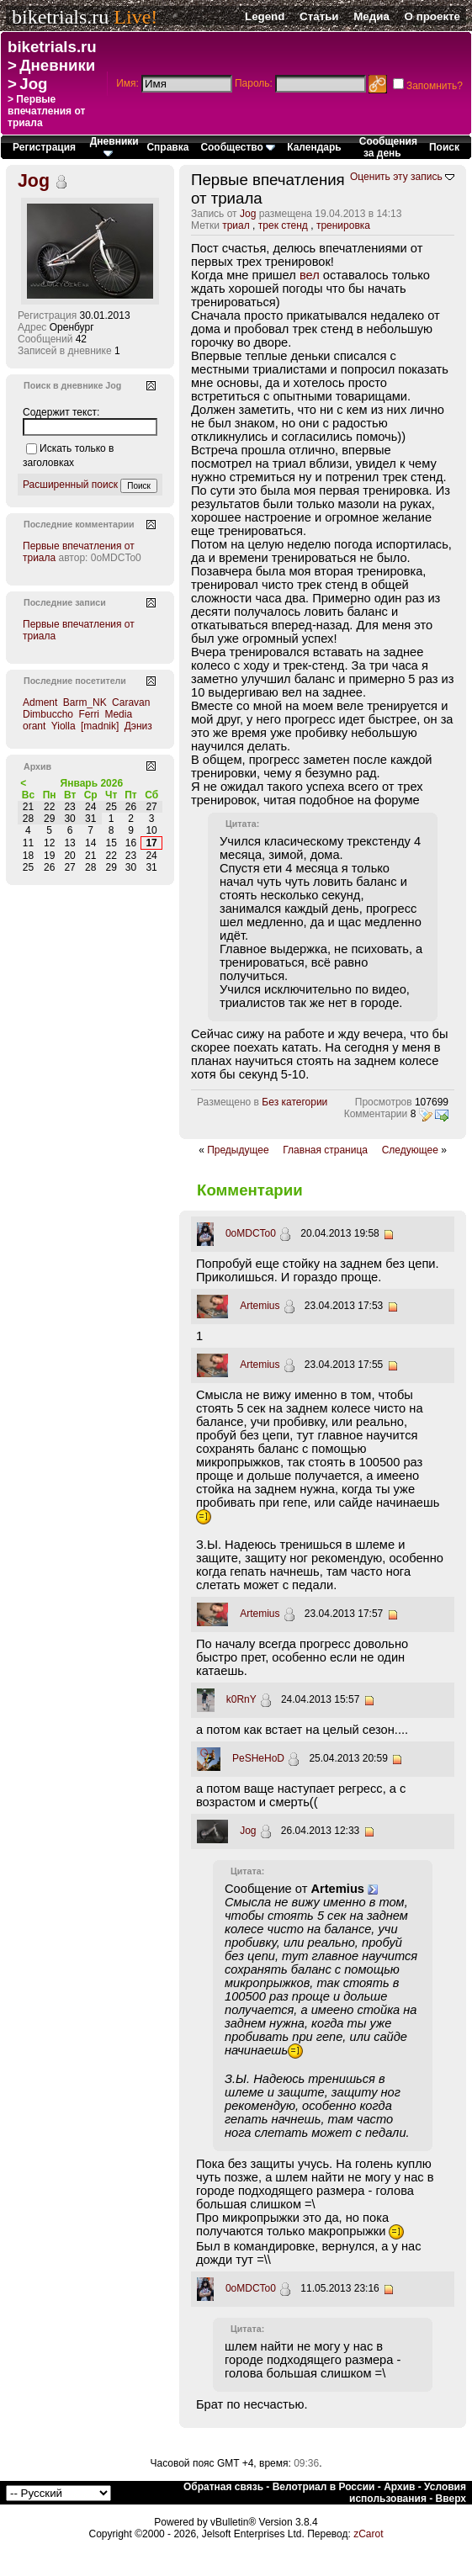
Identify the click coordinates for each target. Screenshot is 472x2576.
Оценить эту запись (396, 177)
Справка (167, 147)
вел (310, 275)
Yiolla (63, 726)
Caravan (131, 702)
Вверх (451, 2498)
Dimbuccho (48, 714)
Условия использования (407, 2492)
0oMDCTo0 (250, 1233)
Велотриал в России (324, 2487)
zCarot (368, 2534)
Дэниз (138, 726)
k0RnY (241, 1699)
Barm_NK (85, 702)
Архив (399, 2487)
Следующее (410, 1150)
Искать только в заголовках (68, 456)
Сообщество (237, 147)
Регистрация (44, 147)
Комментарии (376, 1114)
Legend (264, 16)
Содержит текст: (61, 412)
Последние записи (65, 602)
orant (34, 726)
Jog (33, 84)
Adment (40, 702)
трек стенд (283, 225)
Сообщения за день (388, 147)
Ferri (88, 714)
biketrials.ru (60, 17)
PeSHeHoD (258, 1758)
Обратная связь (223, 2487)
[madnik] (100, 726)
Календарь (314, 147)
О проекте (432, 16)
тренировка (343, 225)
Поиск (444, 147)
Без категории (294, 1102)
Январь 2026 (92, 783)
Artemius (259, 1306)
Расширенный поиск (70, 484)
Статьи (319, 16)
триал (236, 225)
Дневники (57, 65)
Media (118, 714)
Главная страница (325, 1150)
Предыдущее (237, 1150)
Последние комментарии (79, 524)
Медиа (371, 16)
